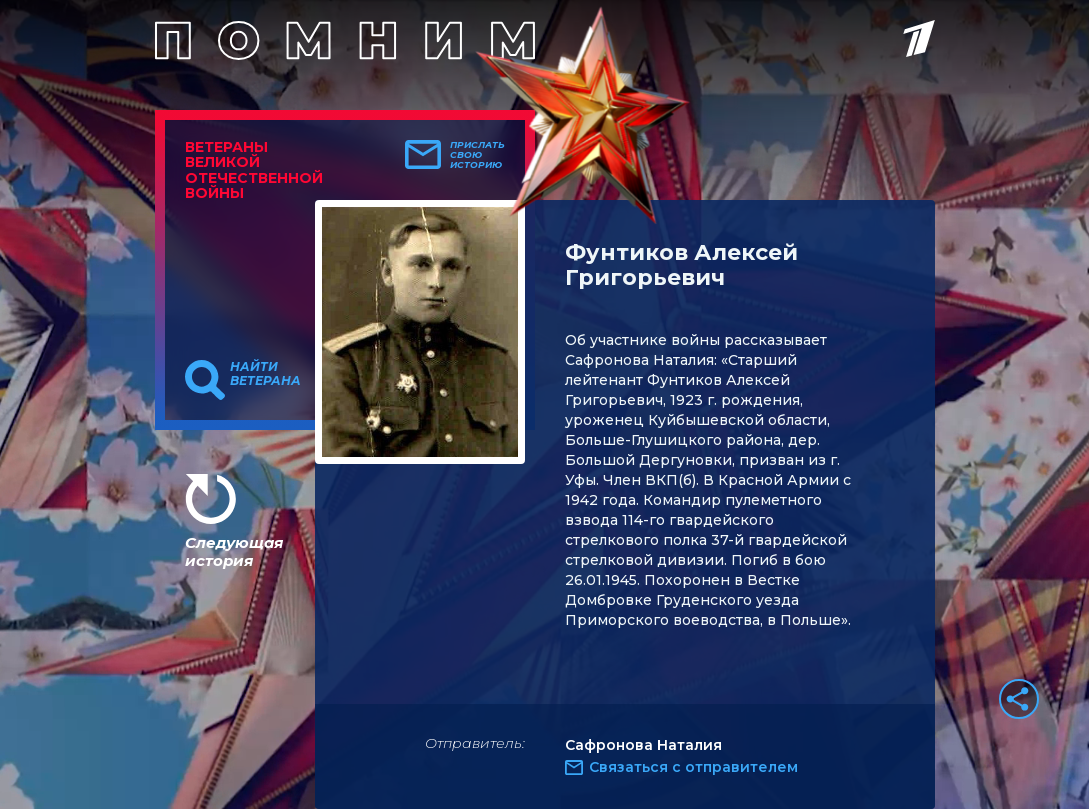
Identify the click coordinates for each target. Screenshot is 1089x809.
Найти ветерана (265, 374)
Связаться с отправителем (693, 767)
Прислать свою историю (477, 155)
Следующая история (234, 551)
